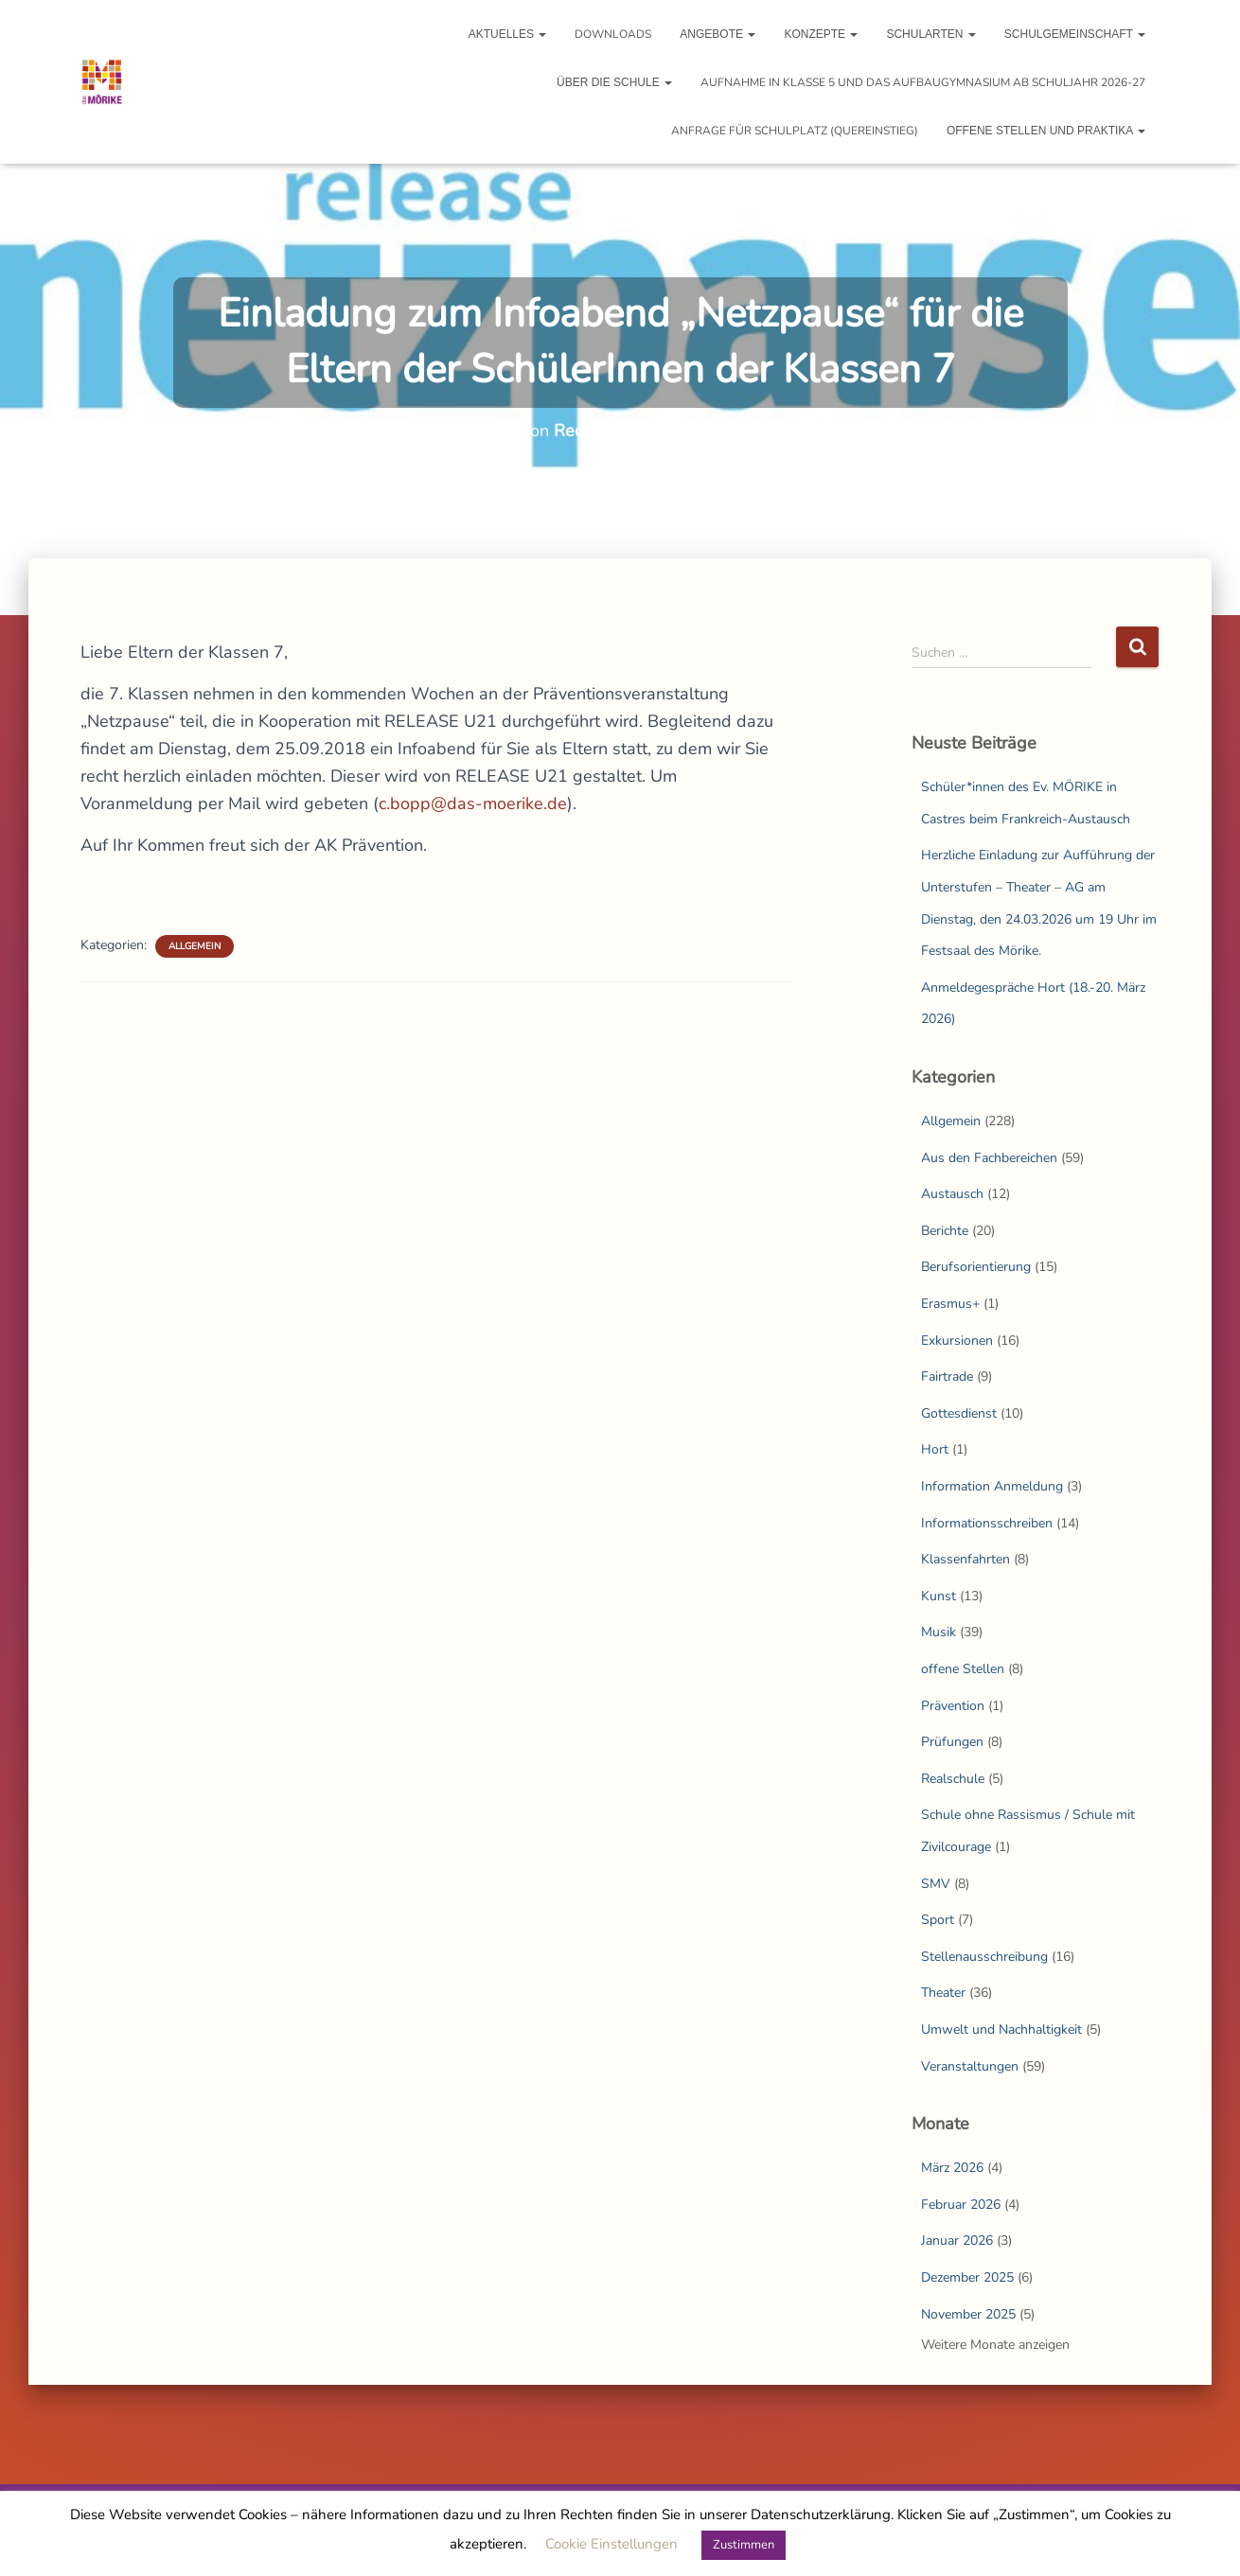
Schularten (930, 34)
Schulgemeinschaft (1074, 34)
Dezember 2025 (967, 2277)
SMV (935, 1884)
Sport (937, 1920)
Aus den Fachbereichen (989, 1158)
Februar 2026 (961, 2205)
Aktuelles (508, 34)
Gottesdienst (959, 1413)
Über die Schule (614, 82)
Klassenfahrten (965, 1559)
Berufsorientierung (976, 1267)
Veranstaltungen (970, 2066)
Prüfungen (952, 1742)
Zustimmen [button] (743, 2544)
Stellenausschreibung (984, 1957)
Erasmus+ (950, 1304)
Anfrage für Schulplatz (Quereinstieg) (794, 130)
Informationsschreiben (987, 1523)
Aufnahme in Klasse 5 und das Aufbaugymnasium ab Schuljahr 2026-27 (922, 82)
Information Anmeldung (992, 1486)
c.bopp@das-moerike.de (473, 803)
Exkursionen (957, 1341)
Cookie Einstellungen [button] (611, 2543)
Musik (938, 1632)
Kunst (938, 1596)
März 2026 (952, 2168)
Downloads (613, 34)
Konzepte (821, 34)
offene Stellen (962, 1669)
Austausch (952, 1194)
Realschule (952, 1779)
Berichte (944, 1231)
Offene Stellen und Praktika (1046, 130)
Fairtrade (947, 1376)
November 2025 (968, 2314)
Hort (934, 1449)
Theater (943, 1993)
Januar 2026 (957, 2241)
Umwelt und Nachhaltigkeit (1001, 2029)
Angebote (717, 34)
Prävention (952, 1706)
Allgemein (194, 946)
